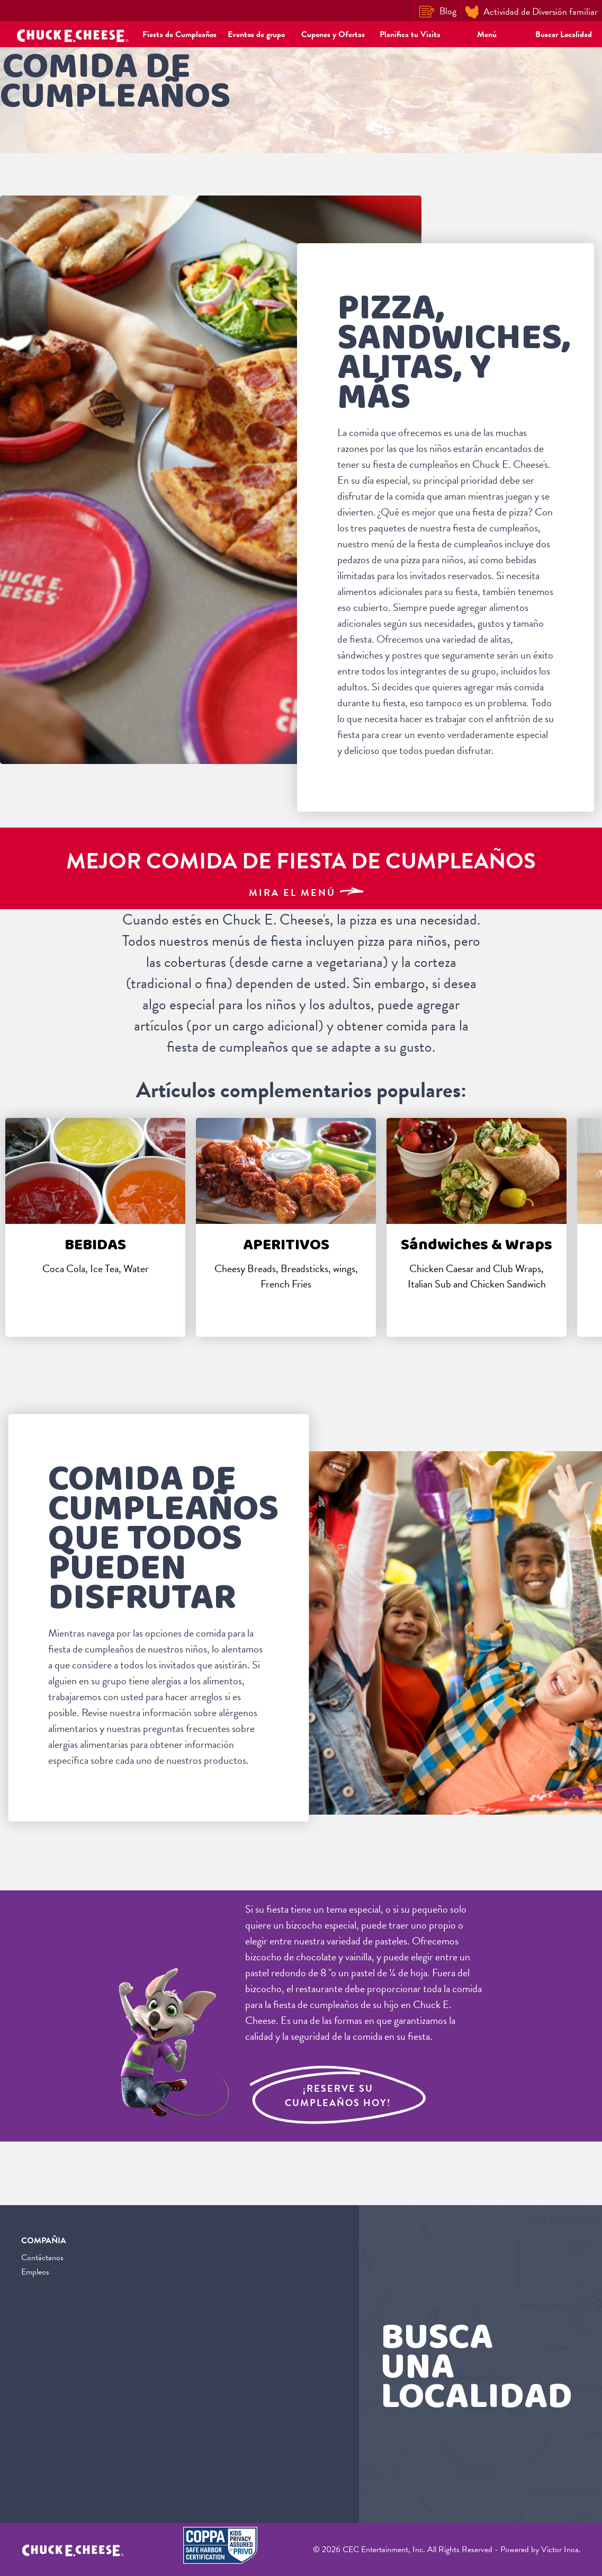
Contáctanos (42, 2257)
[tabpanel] (95, 1227)
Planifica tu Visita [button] (410, 34)
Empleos (35, 2272)
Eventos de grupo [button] (256, 34)
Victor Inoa (560, 2549)
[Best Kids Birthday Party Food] (301, 868)
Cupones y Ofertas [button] (333, 34)
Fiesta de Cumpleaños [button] (179, 34)
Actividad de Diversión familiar (531, 12)
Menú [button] (487, 34)
